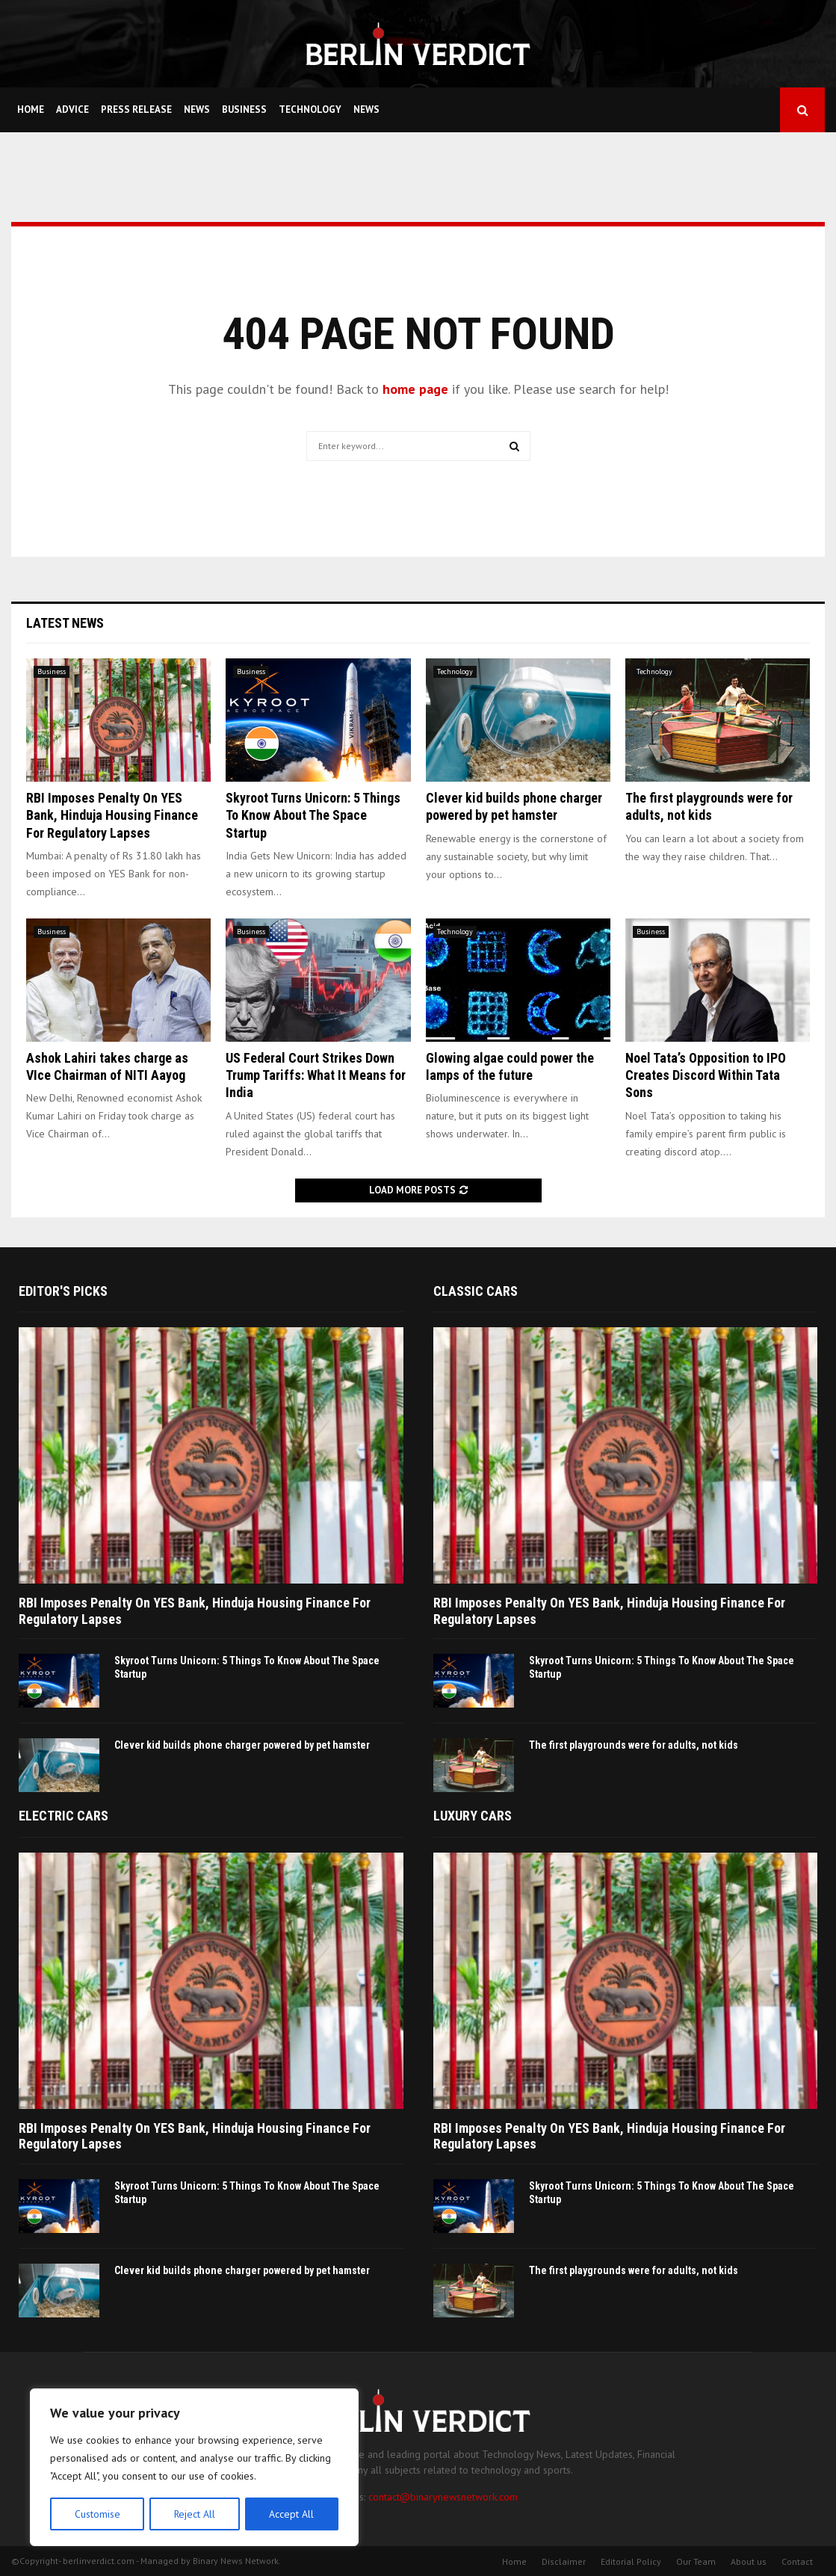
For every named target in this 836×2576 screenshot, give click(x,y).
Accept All (292, 2514)
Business (244, 109)
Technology (310, 109)
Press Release (136, 109)
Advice (72, 109)
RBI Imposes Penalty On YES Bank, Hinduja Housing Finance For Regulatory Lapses (112, 815)
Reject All (194, 2514)
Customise (97, 2514)
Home (30, 109)
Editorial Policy (631, 2561)
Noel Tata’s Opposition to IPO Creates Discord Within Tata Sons (705, 1075)
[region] (194, 2467)
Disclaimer (564, 2561)
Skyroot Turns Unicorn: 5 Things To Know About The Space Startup (313, 815)
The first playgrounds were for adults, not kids (633, 1745)
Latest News (65, 623)
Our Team (696, 2561)
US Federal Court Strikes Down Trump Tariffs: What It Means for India (316, 1075)
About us (749, 2561)
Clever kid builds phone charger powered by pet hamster (242, 1745)
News (197, 109)
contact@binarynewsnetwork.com (443, 2497)
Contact (797, 2561)
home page (415, 389)
